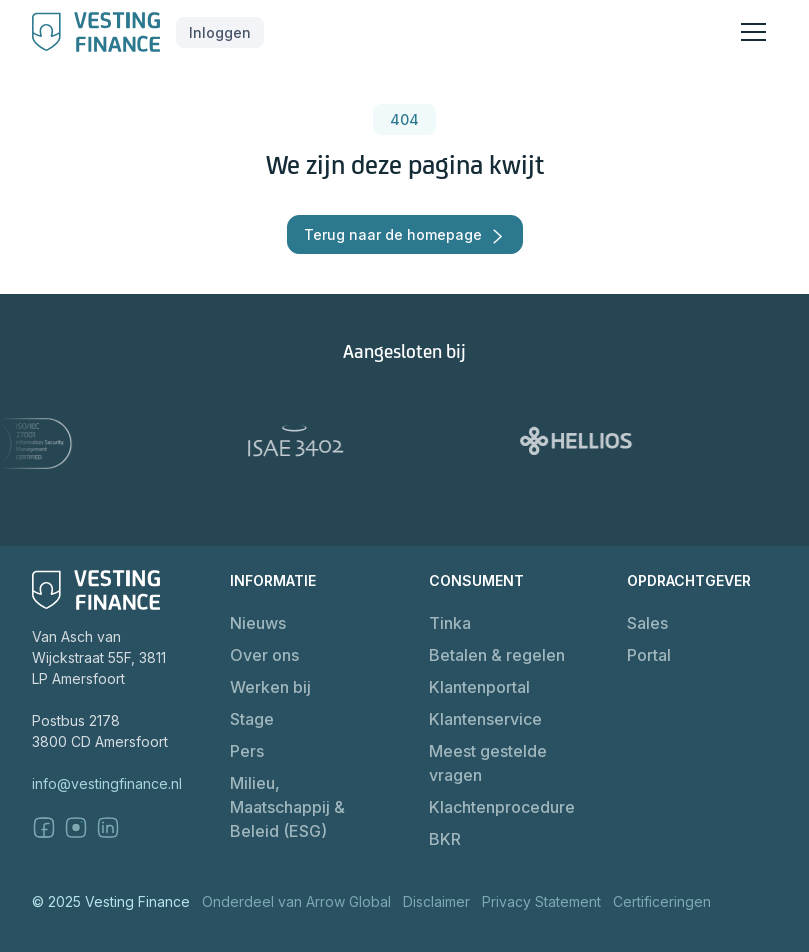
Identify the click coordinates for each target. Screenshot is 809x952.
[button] (220, 32)
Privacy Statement (541, 901)
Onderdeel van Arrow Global (296, 901)
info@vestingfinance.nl (107, 783)
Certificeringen (662, 901)
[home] (96, 32)
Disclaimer (436, 901)
